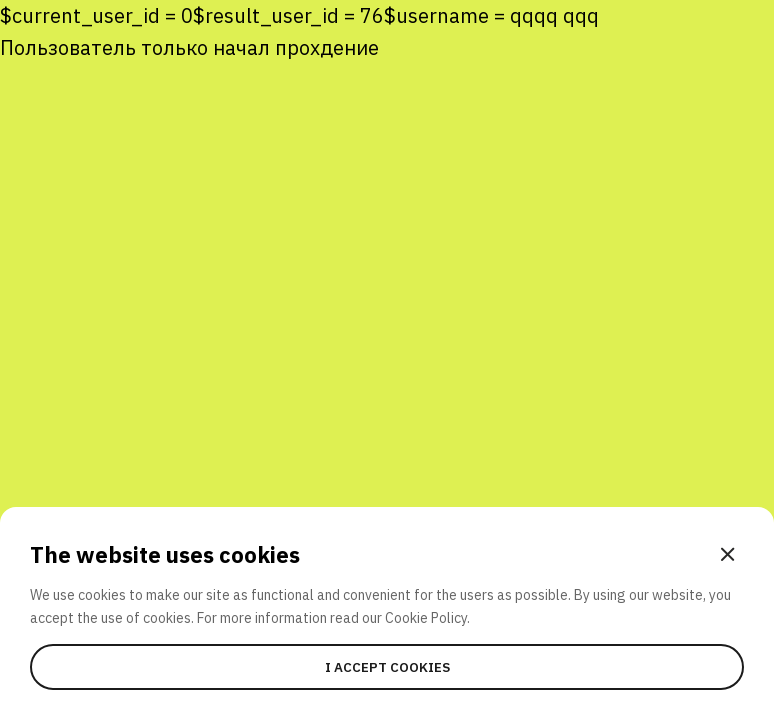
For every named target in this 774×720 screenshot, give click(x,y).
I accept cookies (387, 667)
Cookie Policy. (427, 618)
